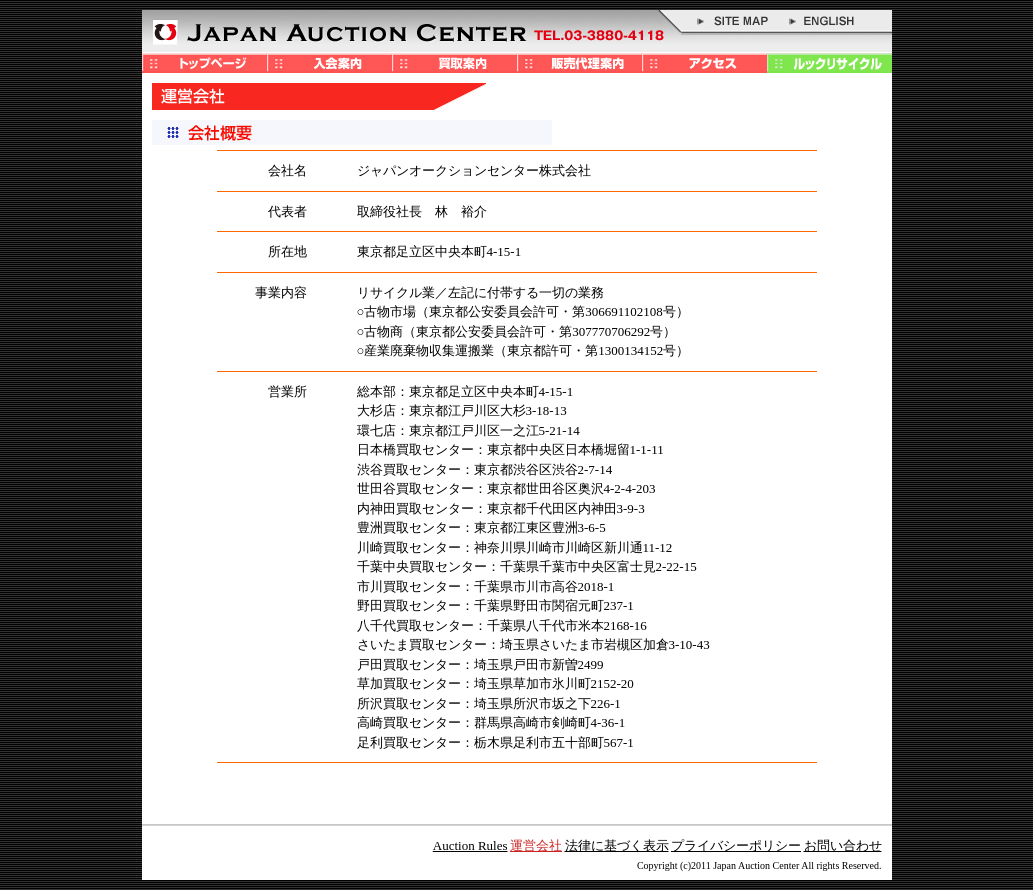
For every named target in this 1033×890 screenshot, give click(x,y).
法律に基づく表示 (617, 845)
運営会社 (536, 845)
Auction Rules (470, 845)
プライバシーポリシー (736, 845)
